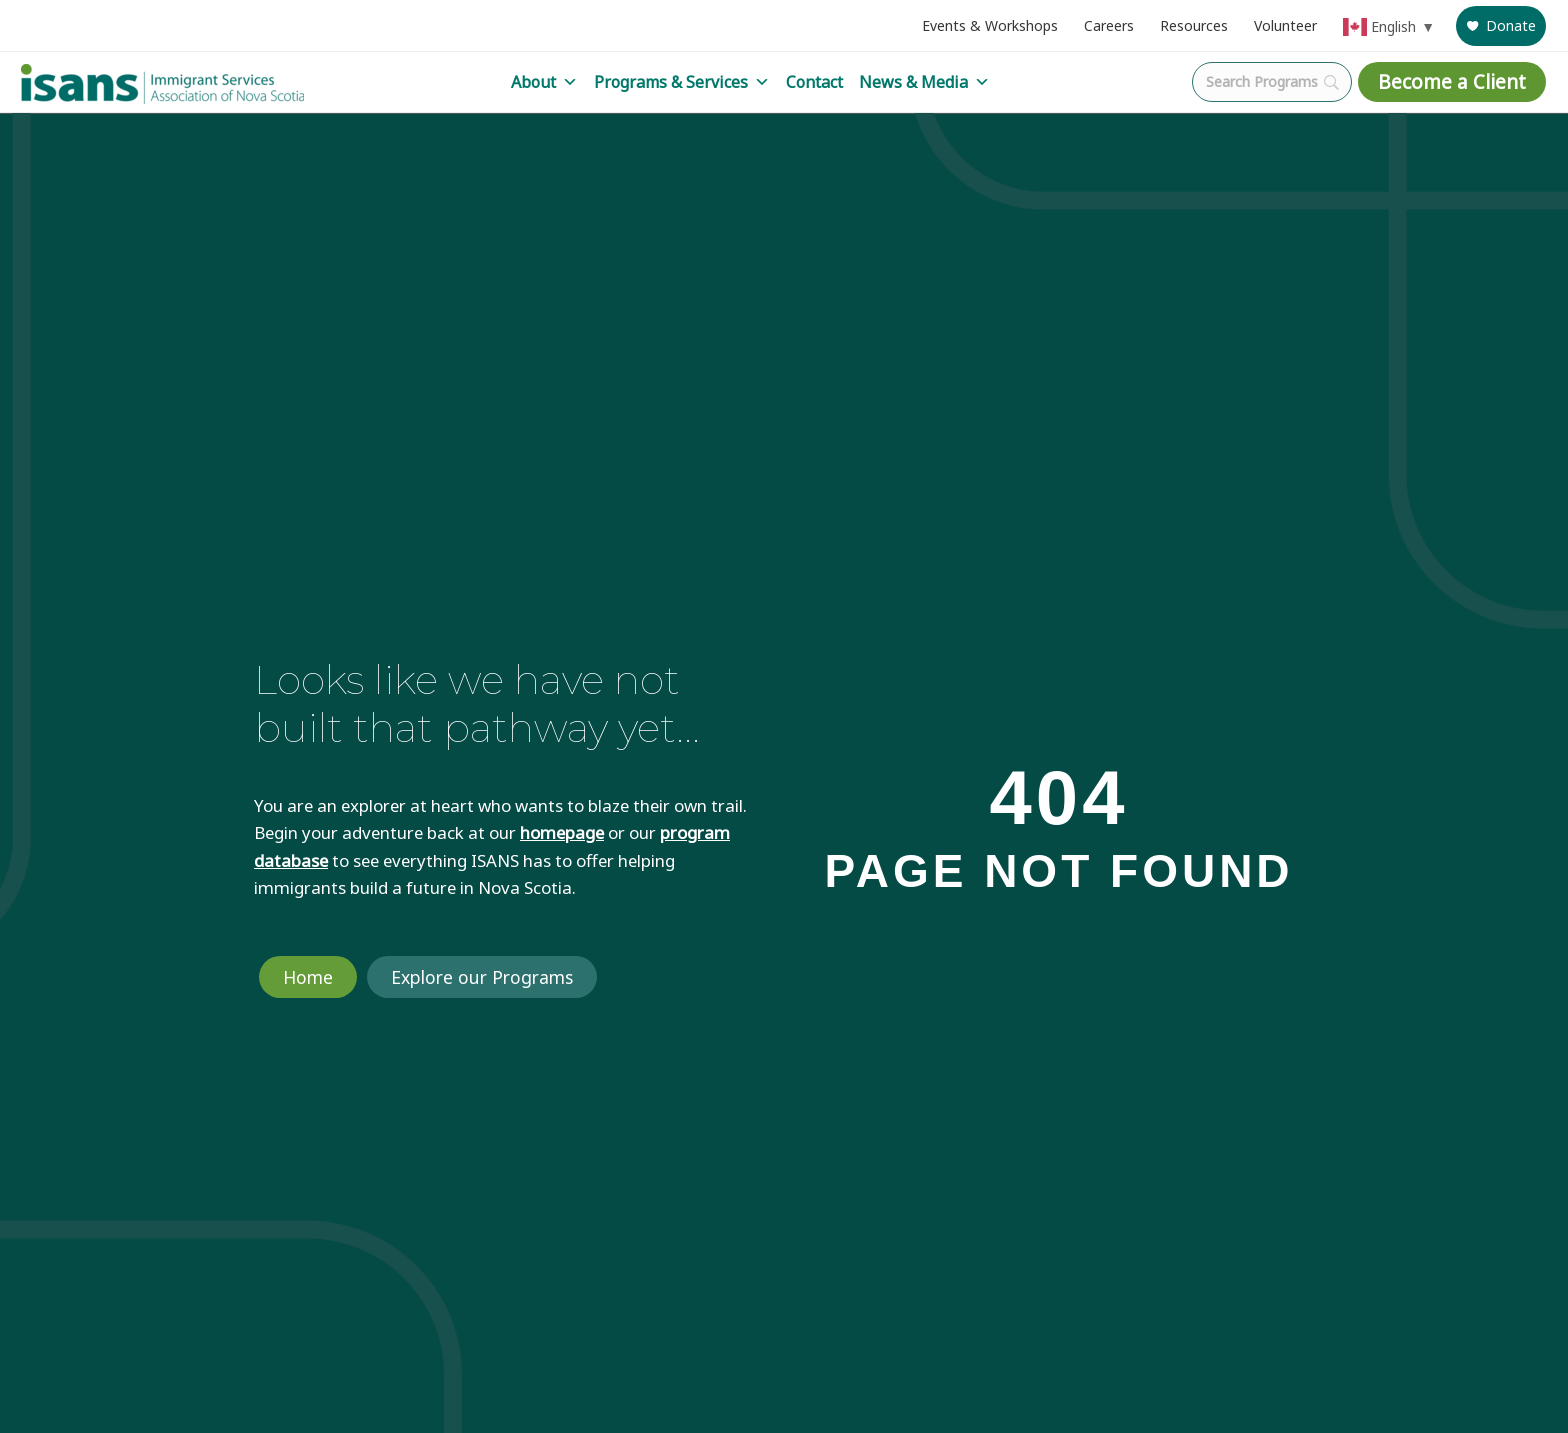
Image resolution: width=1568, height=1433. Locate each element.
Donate (1511, 25)
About (544, 82)
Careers (1109, 25)
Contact (814, 82)
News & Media (924, 82)
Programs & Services (682, 82)
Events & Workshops (990, 25)
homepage (562, 832)
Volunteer (1285, 25)
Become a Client (1452, 82)
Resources (1194, 25)
